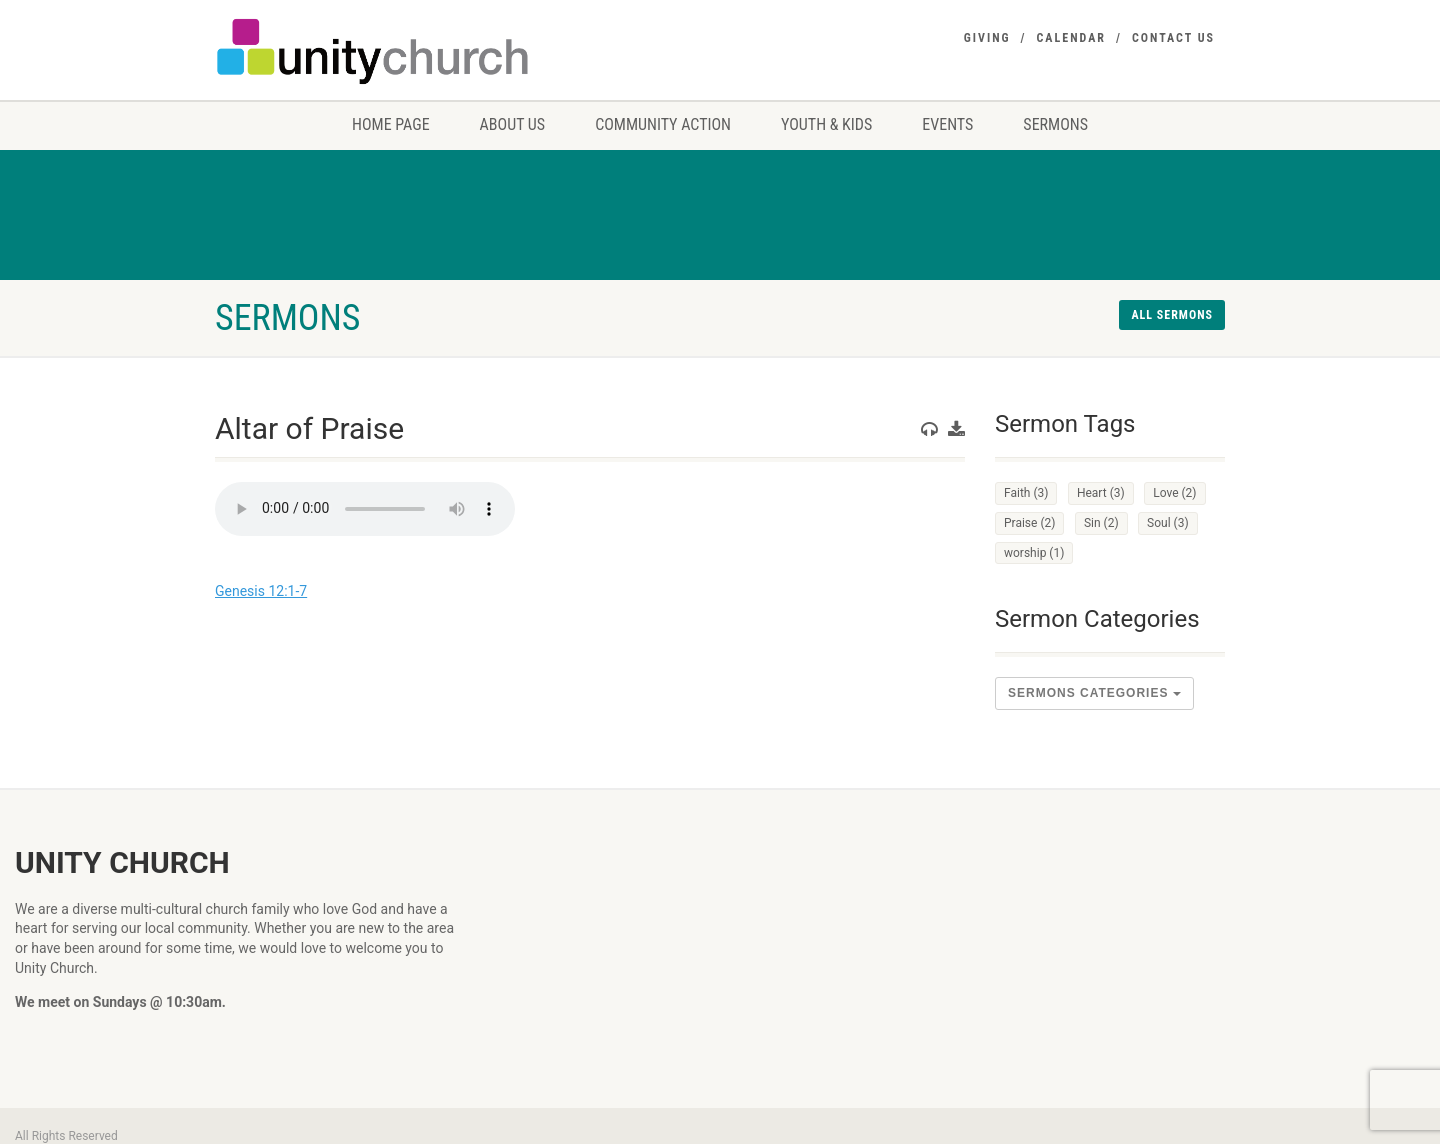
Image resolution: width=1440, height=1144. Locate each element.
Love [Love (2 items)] (1174, 493)
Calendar (1071, 38)
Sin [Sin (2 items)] (1101, 523)
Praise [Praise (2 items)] (1029, 523)
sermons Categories (1094, 693)
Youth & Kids (826, 124)
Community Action (663, 124)
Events (947, 124)
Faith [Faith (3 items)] (1026, 493)
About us (513, 124)
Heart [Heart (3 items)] (1101, 493)
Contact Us (1173, 38)
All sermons (1172, 315)
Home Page (391, 124)
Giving (987, 38)
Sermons (1055, 124)
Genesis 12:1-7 (261, 591)
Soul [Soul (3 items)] (1168, 523)
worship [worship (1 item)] (1034, 553)
